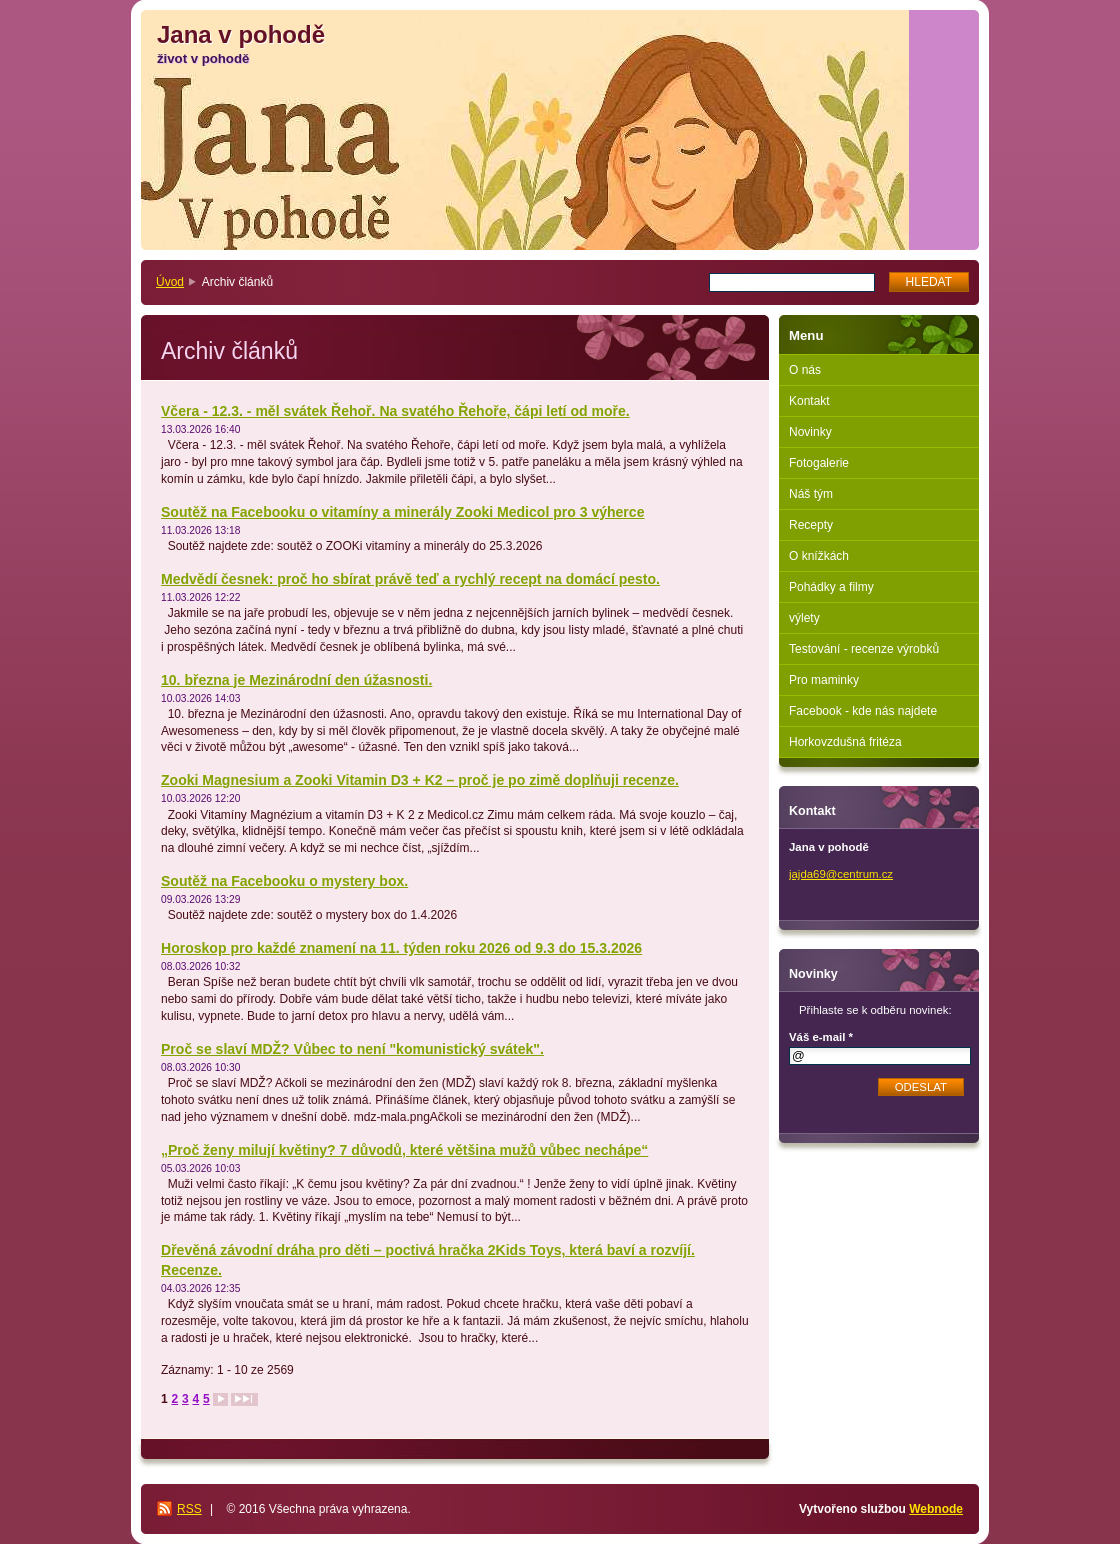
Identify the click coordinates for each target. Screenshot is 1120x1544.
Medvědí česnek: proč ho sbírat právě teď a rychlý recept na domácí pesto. (410, 579)
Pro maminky (824, 680)
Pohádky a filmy (831, 587)
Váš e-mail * (821, 1037)
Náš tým (811, 494)
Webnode (936, 1509)
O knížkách (819, 556)
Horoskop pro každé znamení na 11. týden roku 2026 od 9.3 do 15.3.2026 (401, 948)
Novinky (810, 432)
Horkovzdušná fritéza (845, 742)
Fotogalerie (819, 463)
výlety (804, 618)
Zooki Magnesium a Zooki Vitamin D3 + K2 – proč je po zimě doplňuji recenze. (420, 780)
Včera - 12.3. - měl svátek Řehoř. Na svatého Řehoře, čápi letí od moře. (395, 411)
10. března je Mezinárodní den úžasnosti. (296, 680)
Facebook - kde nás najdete (863, 711)
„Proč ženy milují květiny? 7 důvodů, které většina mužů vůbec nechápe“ (404, 1150)
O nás (805, 370)
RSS (189, 1509)
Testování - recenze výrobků (864, 649)
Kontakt (809, 401)
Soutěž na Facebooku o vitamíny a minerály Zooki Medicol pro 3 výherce (402, 512)
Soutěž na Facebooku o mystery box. (284, 881)
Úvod (170, 282)
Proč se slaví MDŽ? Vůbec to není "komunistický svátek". (352, 1049)
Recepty (811, 525)
